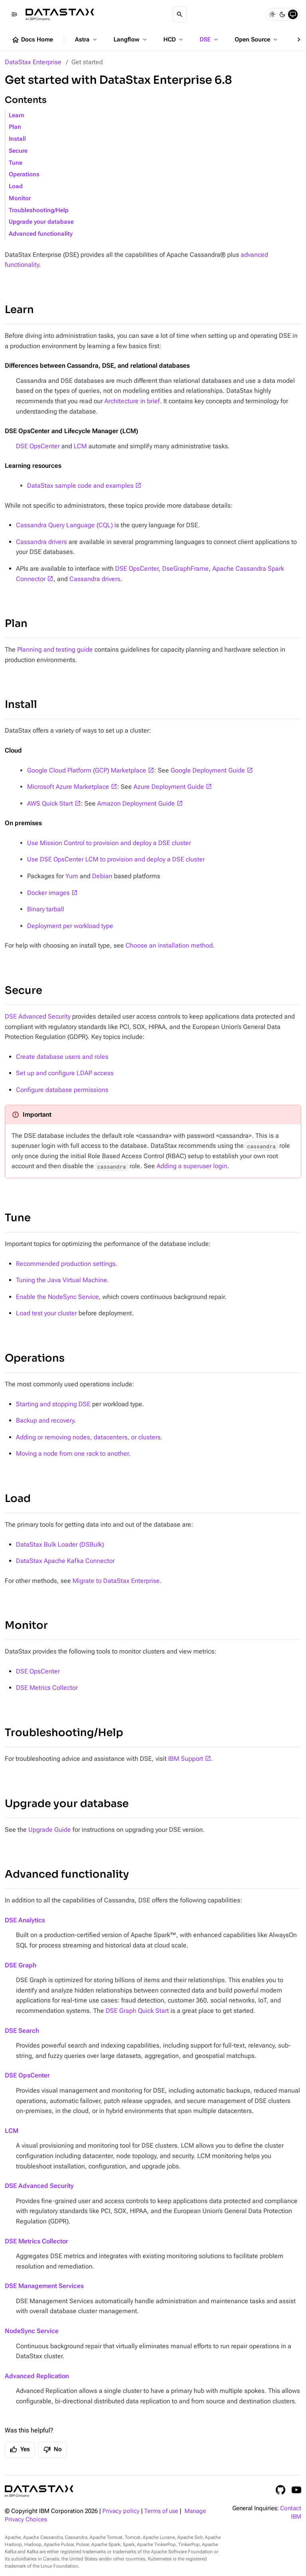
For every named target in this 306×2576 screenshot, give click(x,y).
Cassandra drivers (41, 542)
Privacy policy (120, 2511)
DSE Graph (20, 1965)
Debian (102, 876)
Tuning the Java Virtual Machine (61, 1280)
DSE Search (22, 2030)
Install (17, 139)
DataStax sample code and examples (80, 485)
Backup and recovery (45, 1420)
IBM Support (185, 1758)
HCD (173, 39)
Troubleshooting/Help (39, 210)
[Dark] (282, 14)
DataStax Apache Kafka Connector (65, 1561)
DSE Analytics (25, 1920)
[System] (293, 14)
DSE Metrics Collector (47, 1687)
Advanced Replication (37, 2376)
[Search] (180, 14)
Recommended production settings (66, 1263)
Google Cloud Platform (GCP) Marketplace (86, 770)
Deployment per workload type (70, 926)
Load (16, 186)
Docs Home (32, 40)
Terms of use (161, 2511)
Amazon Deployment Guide (136, 803)
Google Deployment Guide (208, 770)
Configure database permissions (62, 1090)
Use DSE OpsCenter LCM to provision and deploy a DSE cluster (116, 859)
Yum (71, 876)
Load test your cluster (46, 1313)
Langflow (131, 39)
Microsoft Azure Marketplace (68, 786)
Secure (18, 151)
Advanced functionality (41, 234)
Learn (16, 115)
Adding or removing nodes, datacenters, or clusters (88, 1437)
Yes (20, 2449)
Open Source (257, 39)
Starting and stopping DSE (53, 1404)
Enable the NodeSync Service (57, 1297)
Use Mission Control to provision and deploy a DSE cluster (109, 843)
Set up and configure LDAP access (65, 1073)
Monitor (20, 198)
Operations (24, 174)
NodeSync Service (32, 2331)
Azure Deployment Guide (168, 786)
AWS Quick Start (50, 803)
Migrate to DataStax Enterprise (116, 1581)
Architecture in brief (132, 401)
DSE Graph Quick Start (137, 2010)
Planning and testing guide (55, 649)
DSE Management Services (44, 2286)
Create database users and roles (62, 1056)
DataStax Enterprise (33, 62)
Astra (86, 39)
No (52, 2449)
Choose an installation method (169, 945)
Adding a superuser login (192, 1166)
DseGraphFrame (185, 568)
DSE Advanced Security (38, 1016)
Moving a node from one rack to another (72, 1453)
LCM (80, 446)
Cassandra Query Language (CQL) (64, 525)
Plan (15, 127)
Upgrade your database (41, 222)
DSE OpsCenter (38, 446)
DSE (210, 39)
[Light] (272, 14)
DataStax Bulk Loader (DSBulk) (60, 1544)
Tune (15, 163)
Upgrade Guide (49, 1829)
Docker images (48, 893)
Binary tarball (45, 909)
